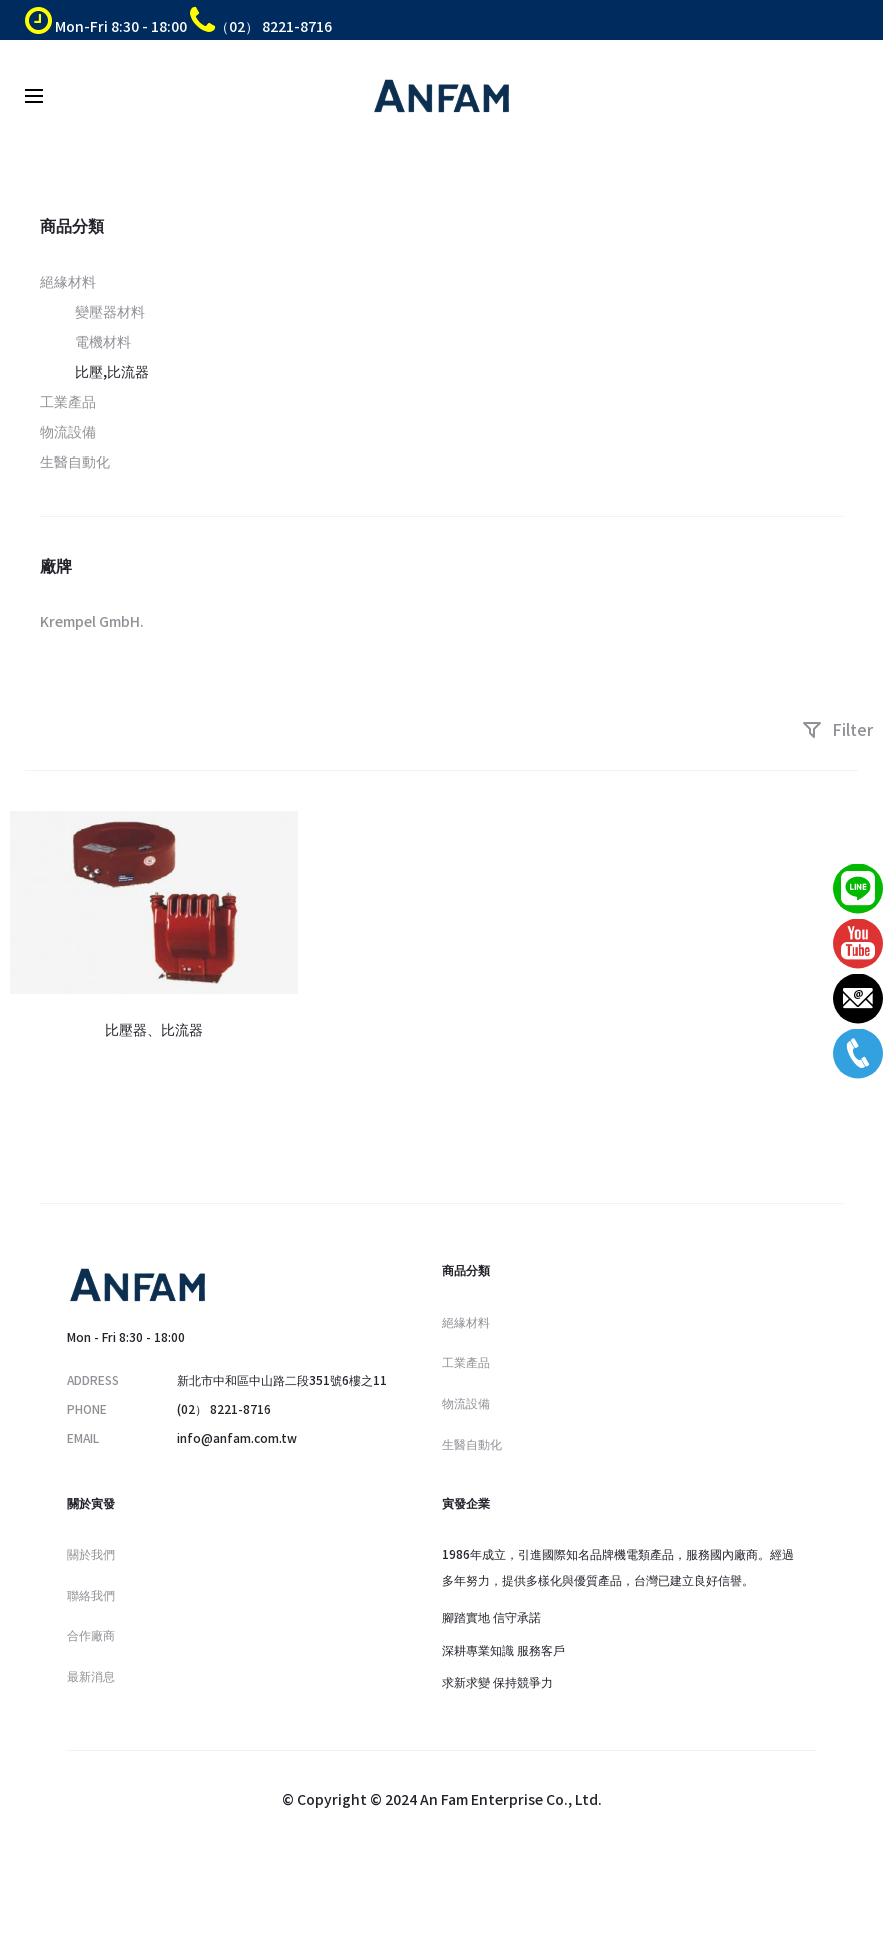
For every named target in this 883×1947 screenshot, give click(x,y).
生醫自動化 (75, 461)
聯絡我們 (91, 1594)
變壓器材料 (110, 311)
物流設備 (68, 431)
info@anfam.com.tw (237, 1437)
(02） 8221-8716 (224, 1408)
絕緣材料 (68, 281)
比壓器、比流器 (154, 1029)
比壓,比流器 (112, 371)
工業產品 (68, 401)
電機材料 (103, 341)
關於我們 (91, 1553)
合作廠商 (91, 1634)
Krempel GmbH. (92, 621)
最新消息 (91, 1675)
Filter (837, 729)
